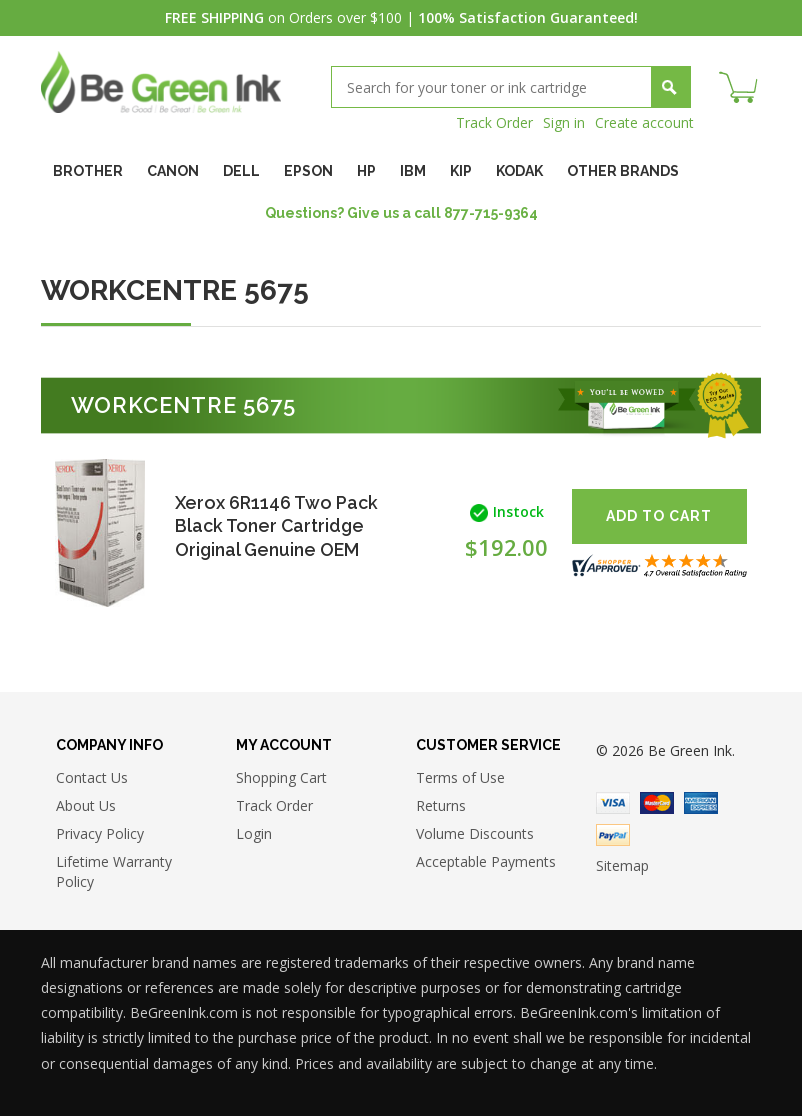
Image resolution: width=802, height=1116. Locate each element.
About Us (86, 805)
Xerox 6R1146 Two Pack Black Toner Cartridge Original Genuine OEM (278, 525)
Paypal (613, 835)
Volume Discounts (475, 833)
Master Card (657, 803)
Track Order (494, 122)
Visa (613, 803)
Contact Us (92, 777)
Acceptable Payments (486, 861)
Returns (441, 805)
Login (254, 833)
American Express (701, 803)
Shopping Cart (281, 777)
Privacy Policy (100, 833)
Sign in (564, 122)
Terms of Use (460, 777)
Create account (644, 122)
